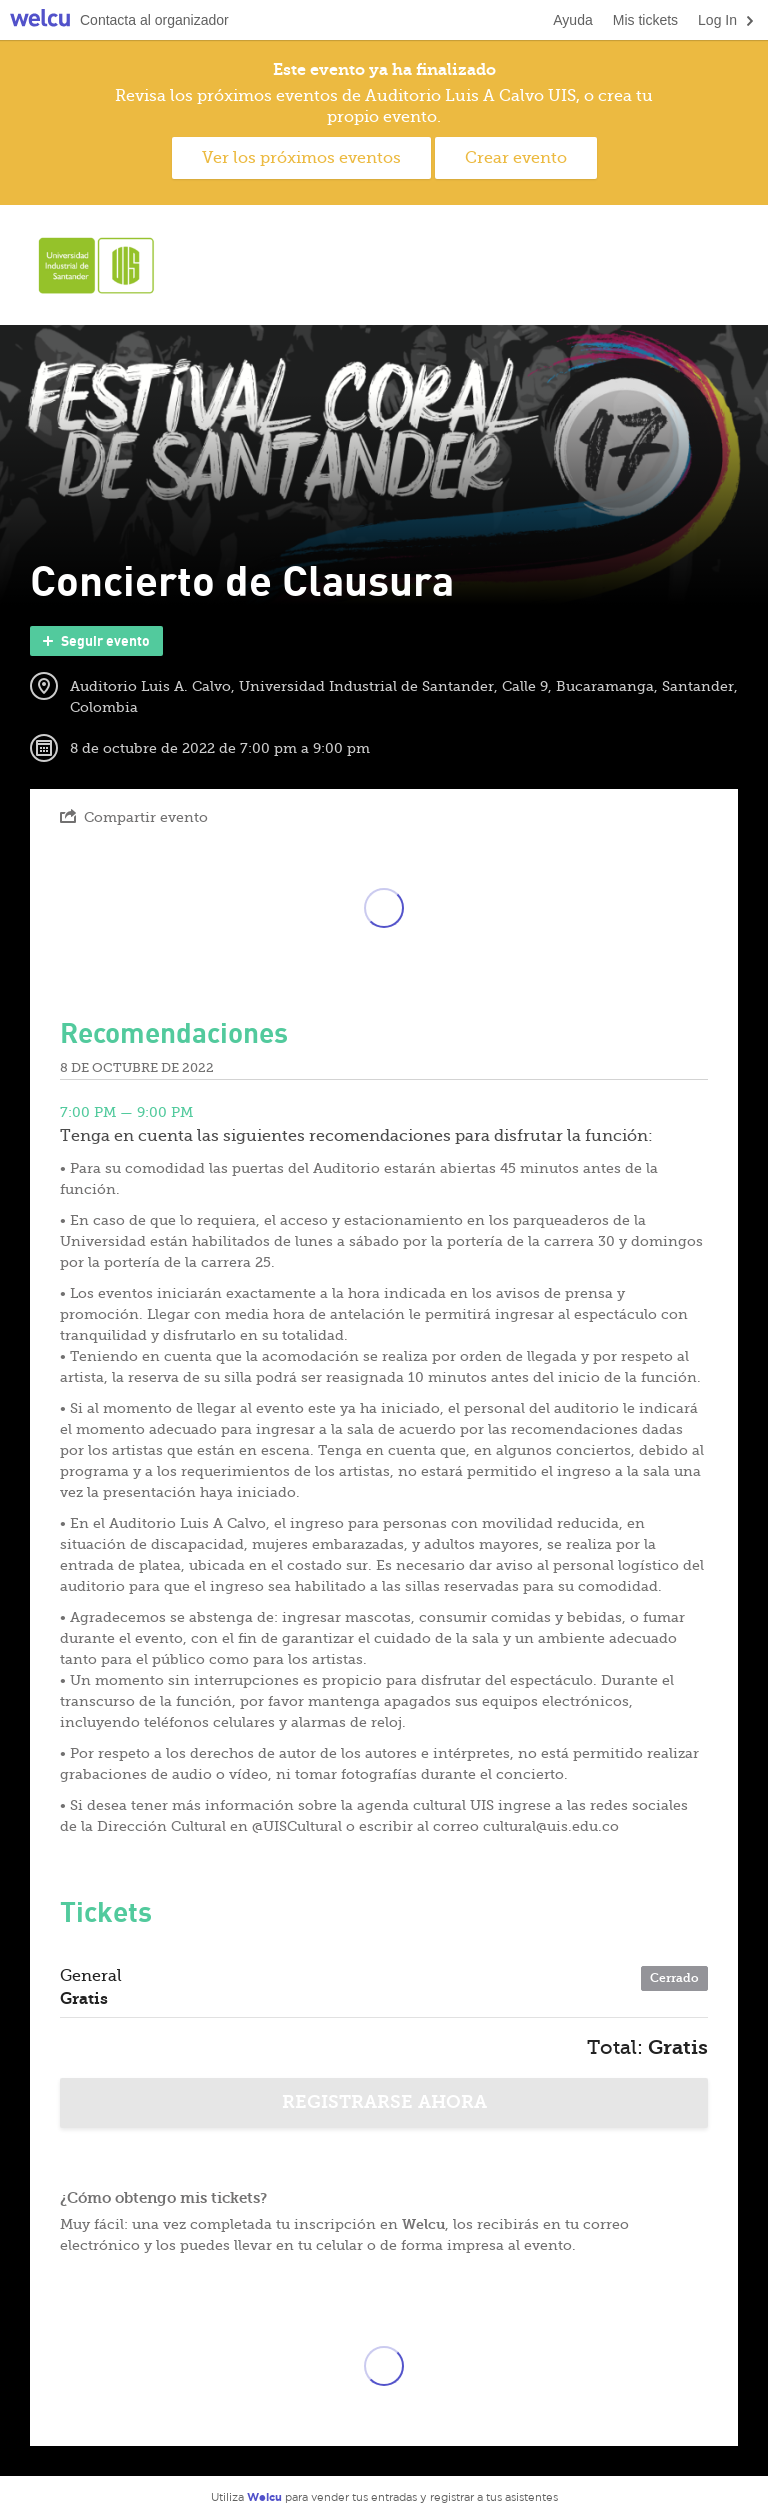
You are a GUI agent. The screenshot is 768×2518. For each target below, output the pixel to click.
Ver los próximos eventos (301, 158)
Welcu (40, 20)
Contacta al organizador (154, 20)
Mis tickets (645, 20)
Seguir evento (95, 641)
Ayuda (572, 20)
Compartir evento (134, 816)
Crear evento (516, 158)
